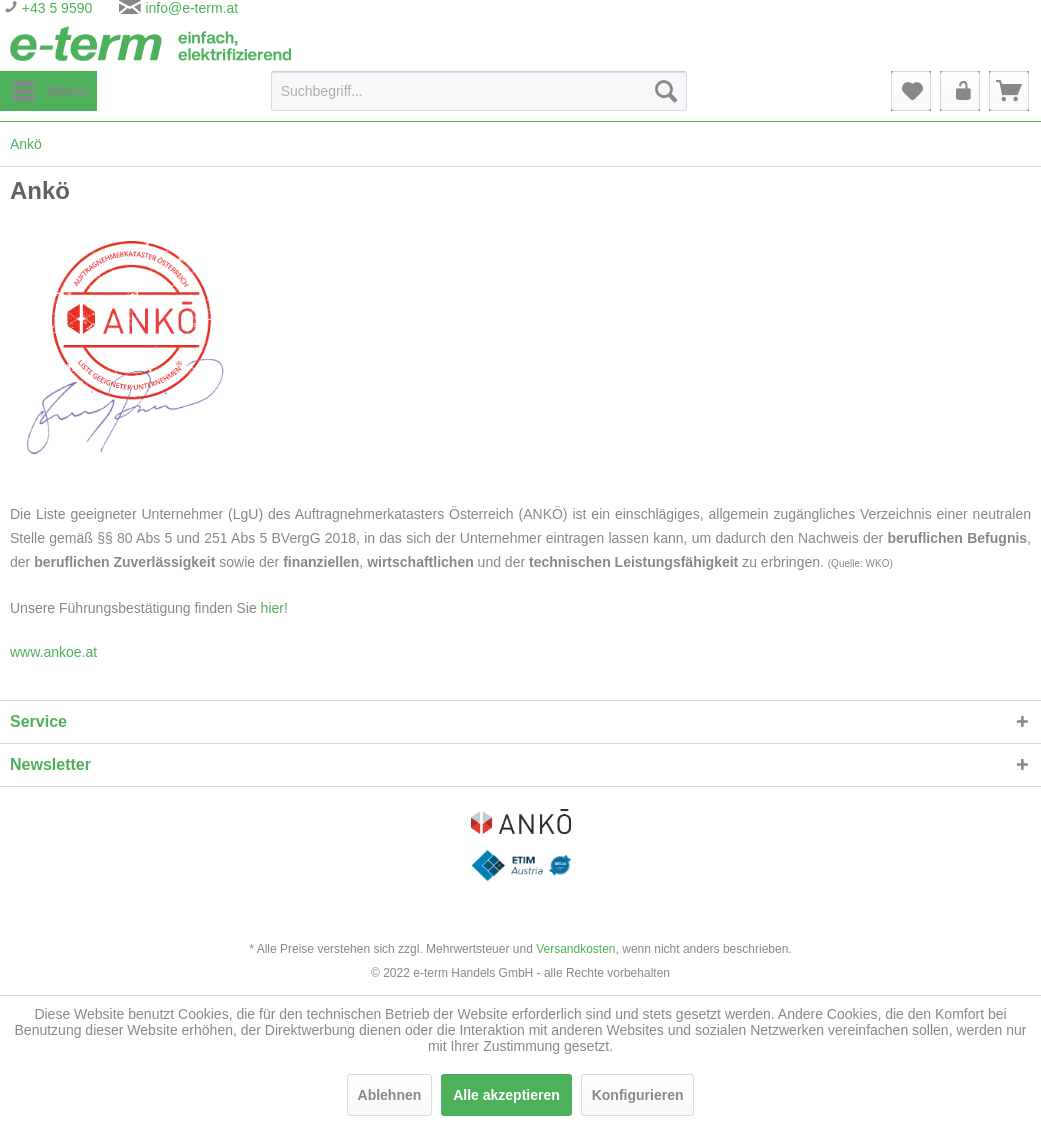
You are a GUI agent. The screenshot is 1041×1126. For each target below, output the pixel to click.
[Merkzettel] (911, 91)
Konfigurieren (638, 1095)
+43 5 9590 (55, 8)
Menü (49, 87)
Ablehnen (390, 1095)
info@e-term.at (191, 8)
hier (272, 608)
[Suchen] (666, 91)
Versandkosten (575, 949)
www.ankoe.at (53, 652)
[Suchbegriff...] (479, 91)
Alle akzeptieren (506, 1095)
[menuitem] (48, 91)
